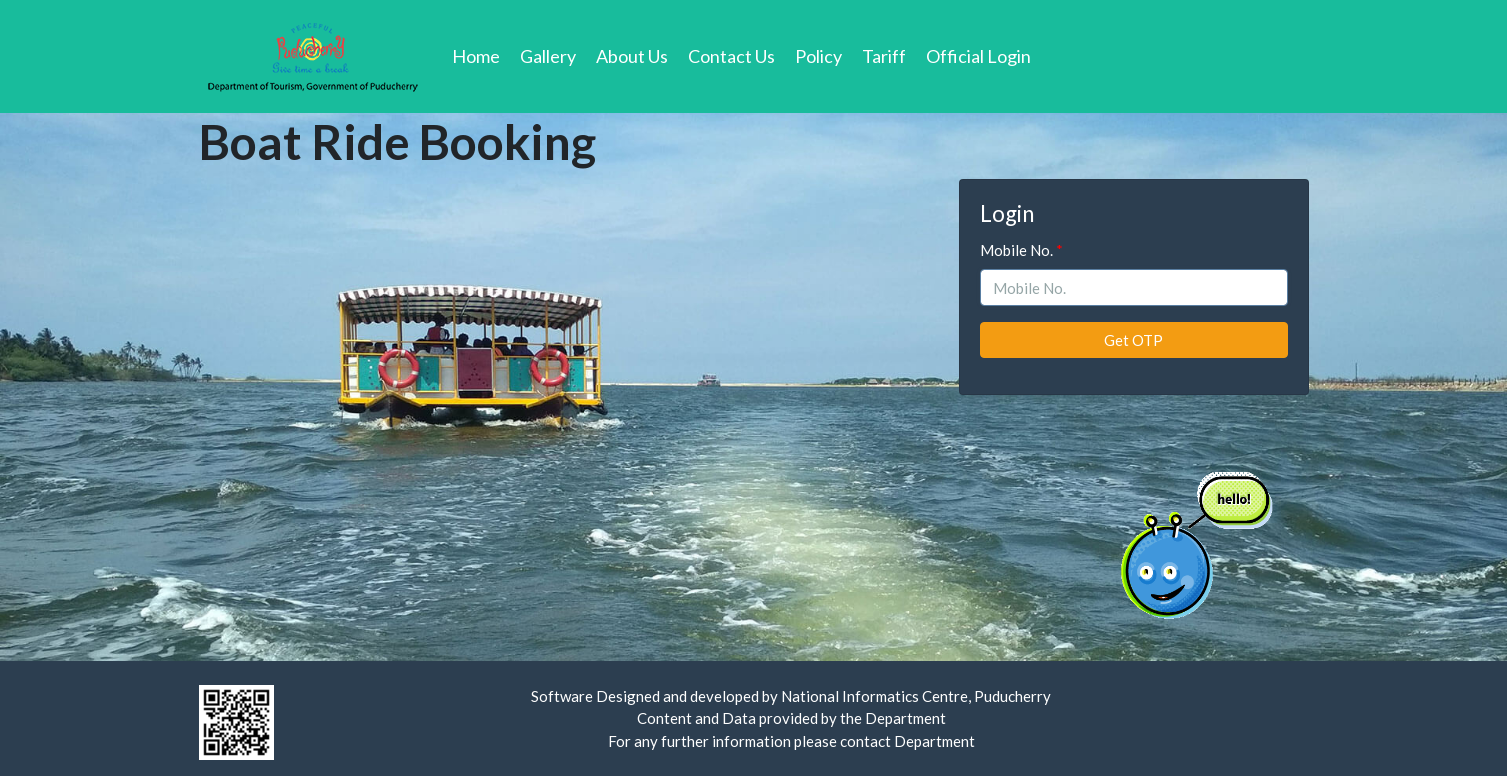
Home (481, 55)
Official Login (978, 56)
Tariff (884, 56)
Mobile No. (1016, 250)
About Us (632, 56)
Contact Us (731, 56)
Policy (818, 56)
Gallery (548, 56)
